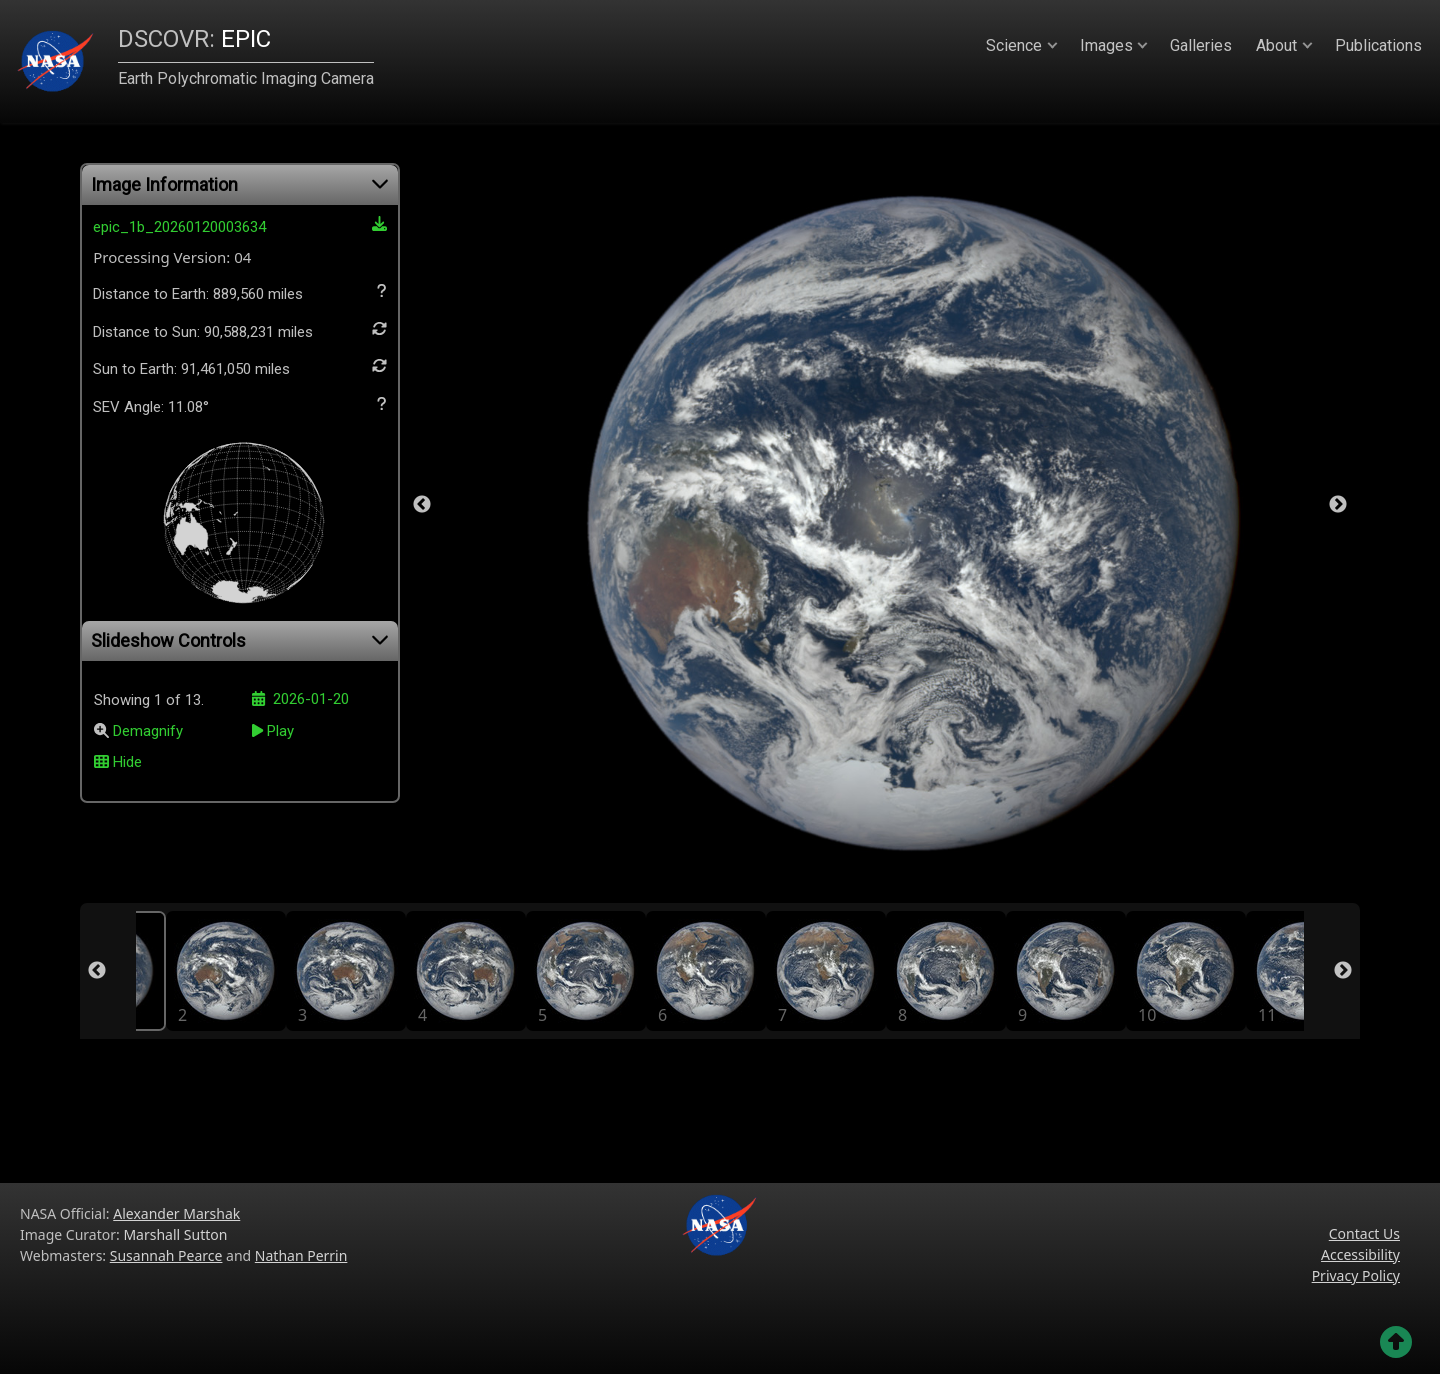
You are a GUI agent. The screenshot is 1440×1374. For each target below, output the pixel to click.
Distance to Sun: (240, 331)
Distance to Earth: (240, 293)
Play (273, 731)
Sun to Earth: (240, 368)
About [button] (1276, 45)
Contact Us (1364, 1233)
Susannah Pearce (166, 1255)
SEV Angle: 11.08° (240, 406)
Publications (1378, 45)
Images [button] (1106, 45)
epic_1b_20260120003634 (240, 226)
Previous (422, 505)
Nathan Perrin (301, 1255)
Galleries (1201, 45)
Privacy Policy (1356, 1275)
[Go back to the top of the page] (1396, 1342)
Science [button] (1014, 45)
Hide (118, 762)
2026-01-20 (300, 699)
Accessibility (1360, 1254)
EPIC (194, 39)
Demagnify (148, 731)
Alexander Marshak (176, 1213)
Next (1338, 505)
